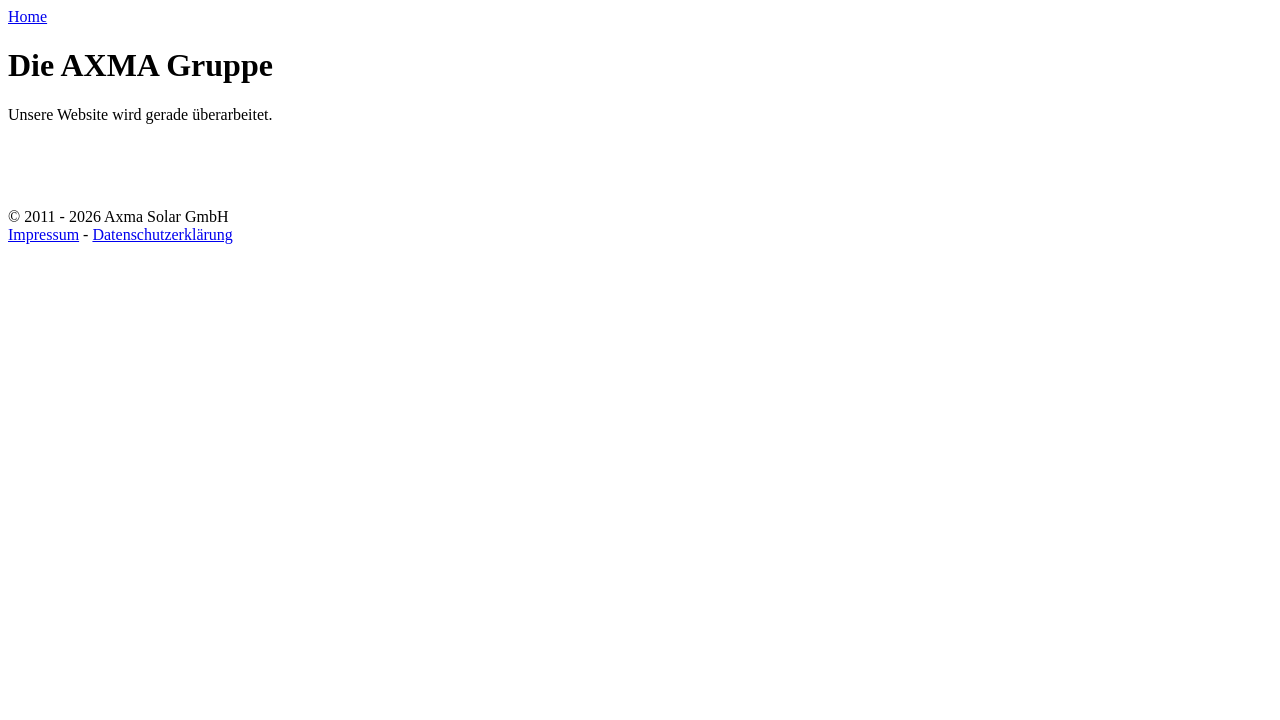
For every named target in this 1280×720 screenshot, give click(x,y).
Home (27, 16)
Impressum (43, 234)
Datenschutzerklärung (162, 234)
